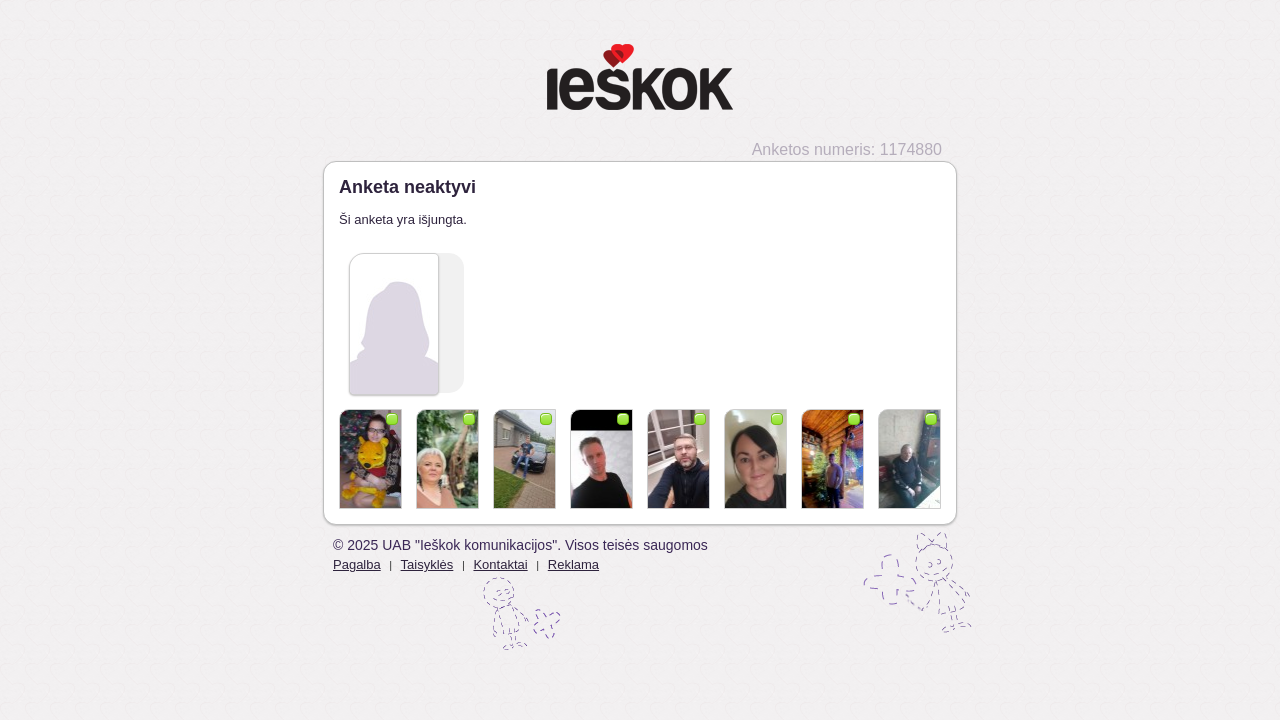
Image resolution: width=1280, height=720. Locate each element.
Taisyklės (427, 564)
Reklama (573, 564)
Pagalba (357, 564)
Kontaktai (500, 564)
